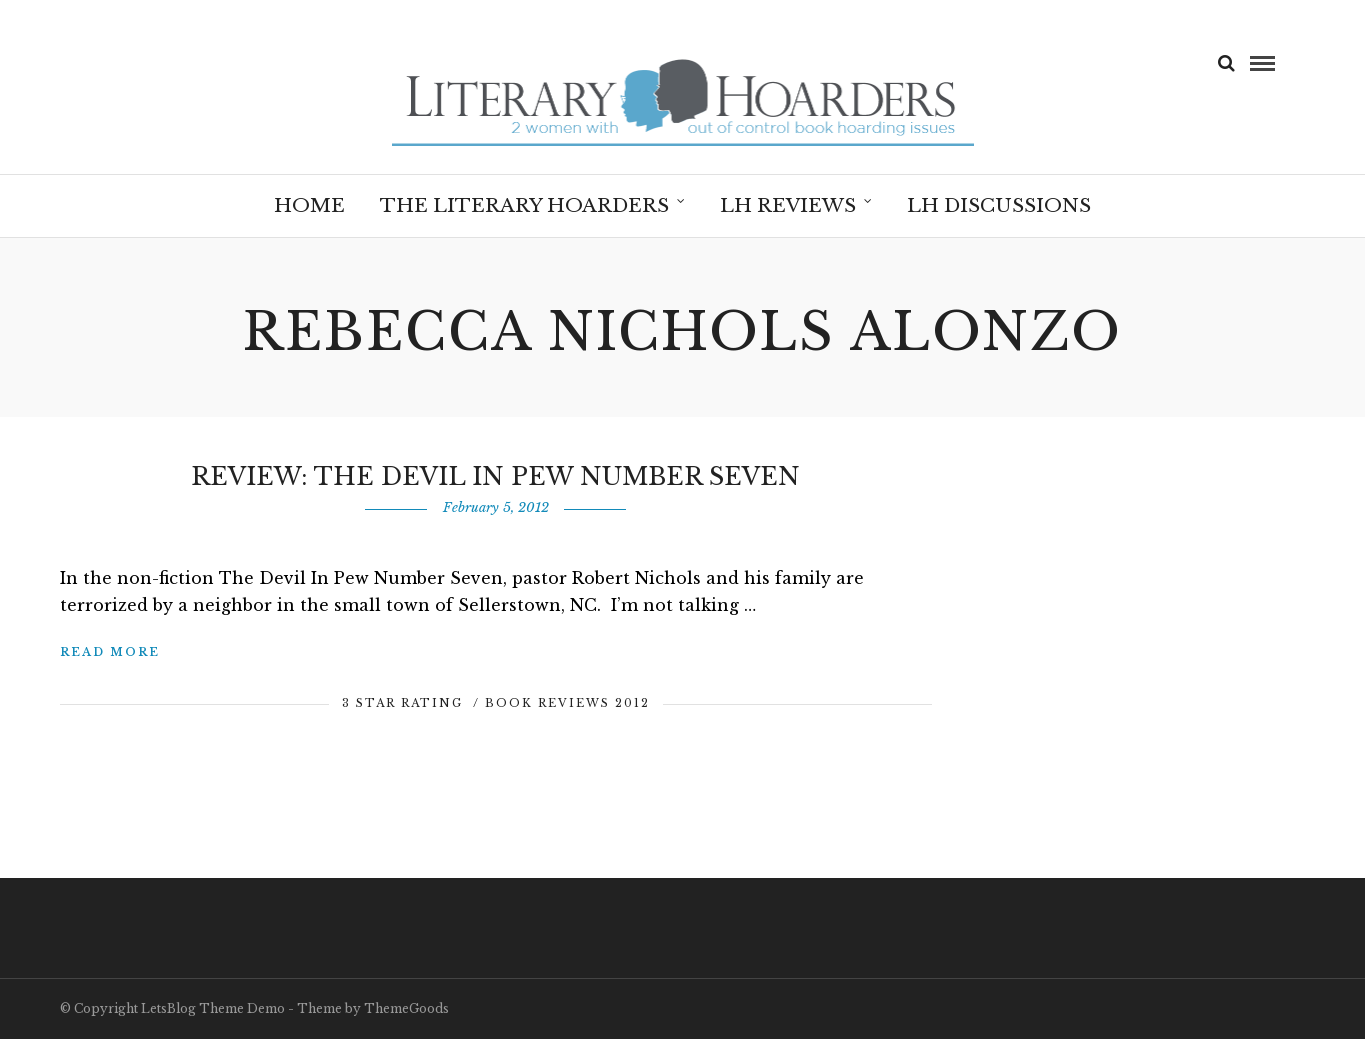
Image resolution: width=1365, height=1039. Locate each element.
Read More (110, 652)
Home (309, 205)
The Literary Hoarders (524, 205)
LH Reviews (788, 205)
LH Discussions (999, 205)
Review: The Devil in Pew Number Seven (495, 476)
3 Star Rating (402, 703)
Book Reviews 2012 (567, 703)
